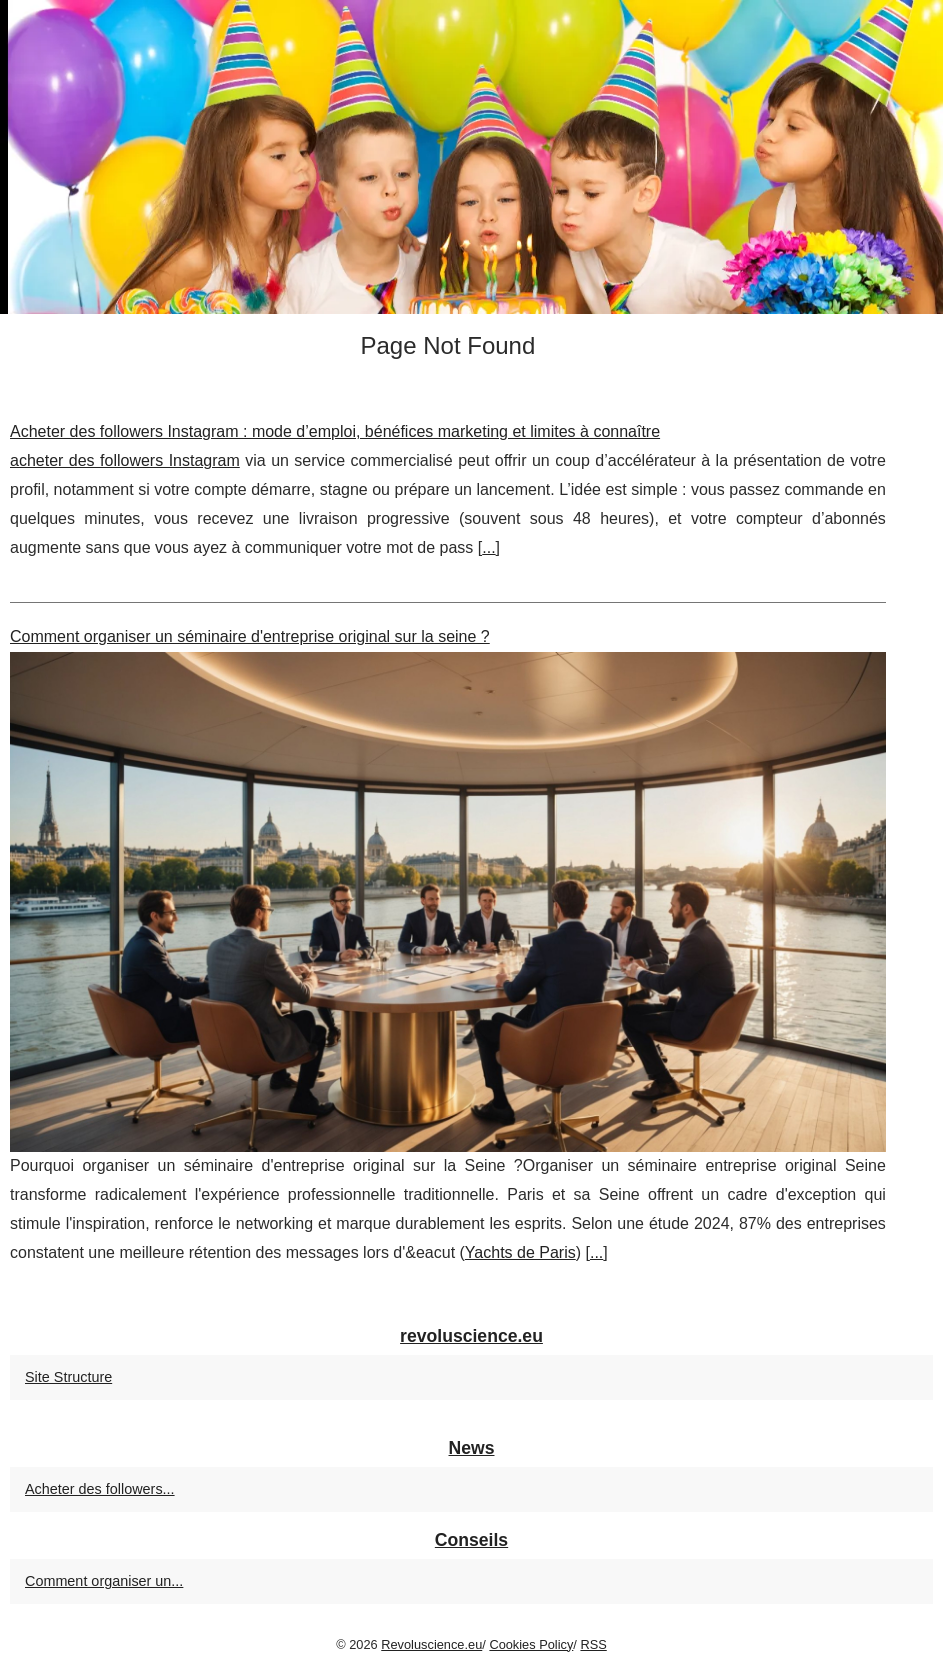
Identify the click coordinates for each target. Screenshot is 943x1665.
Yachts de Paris (520, 1252)
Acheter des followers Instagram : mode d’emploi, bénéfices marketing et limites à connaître (335, 431)
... (488, 547)
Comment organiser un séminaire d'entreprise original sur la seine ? (250, 636)
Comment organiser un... (104, 1581)
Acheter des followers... (100, 1489)
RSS (593, 1644)
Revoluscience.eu (431, 1644)
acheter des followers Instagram (125, 460)
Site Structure (68, 1377)
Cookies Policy (531, 1644)
